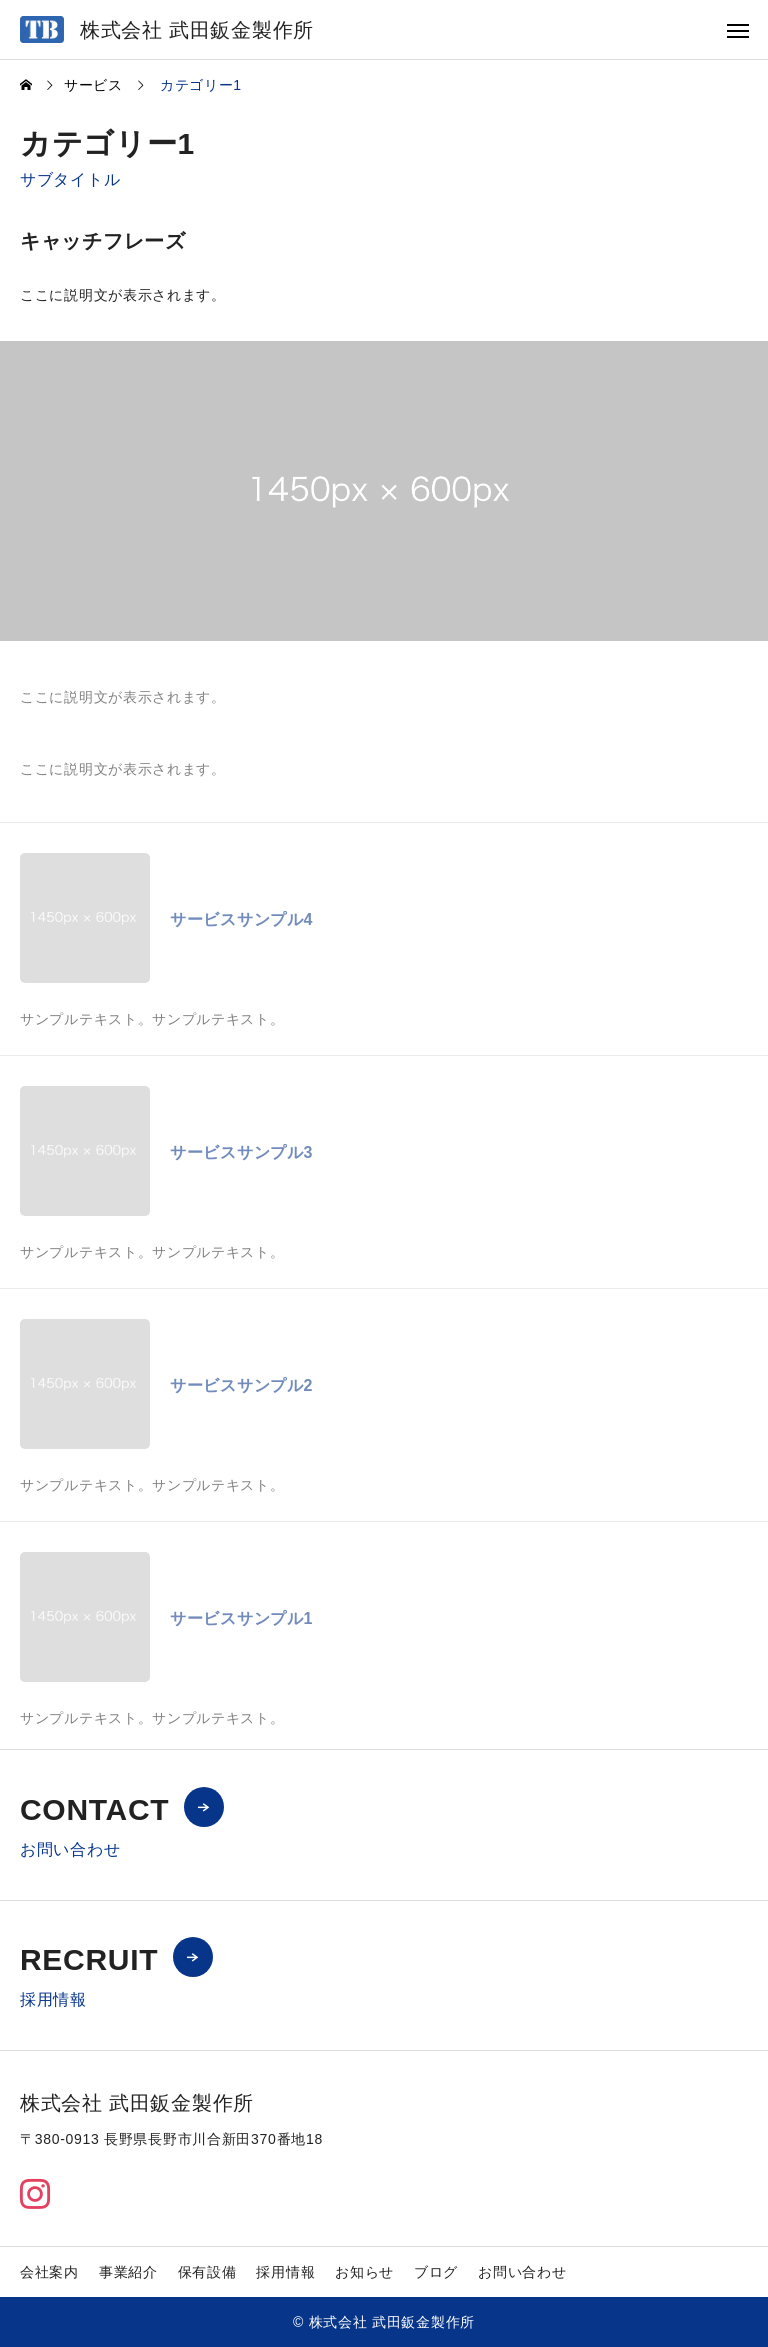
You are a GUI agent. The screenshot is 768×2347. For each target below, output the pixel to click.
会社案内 (49, 2272)
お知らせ (364, 2272)
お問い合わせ (522, 2272)
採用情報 (285, 2272)
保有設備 (207, 2272)
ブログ (436, 2272)
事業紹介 (128, 2272)
